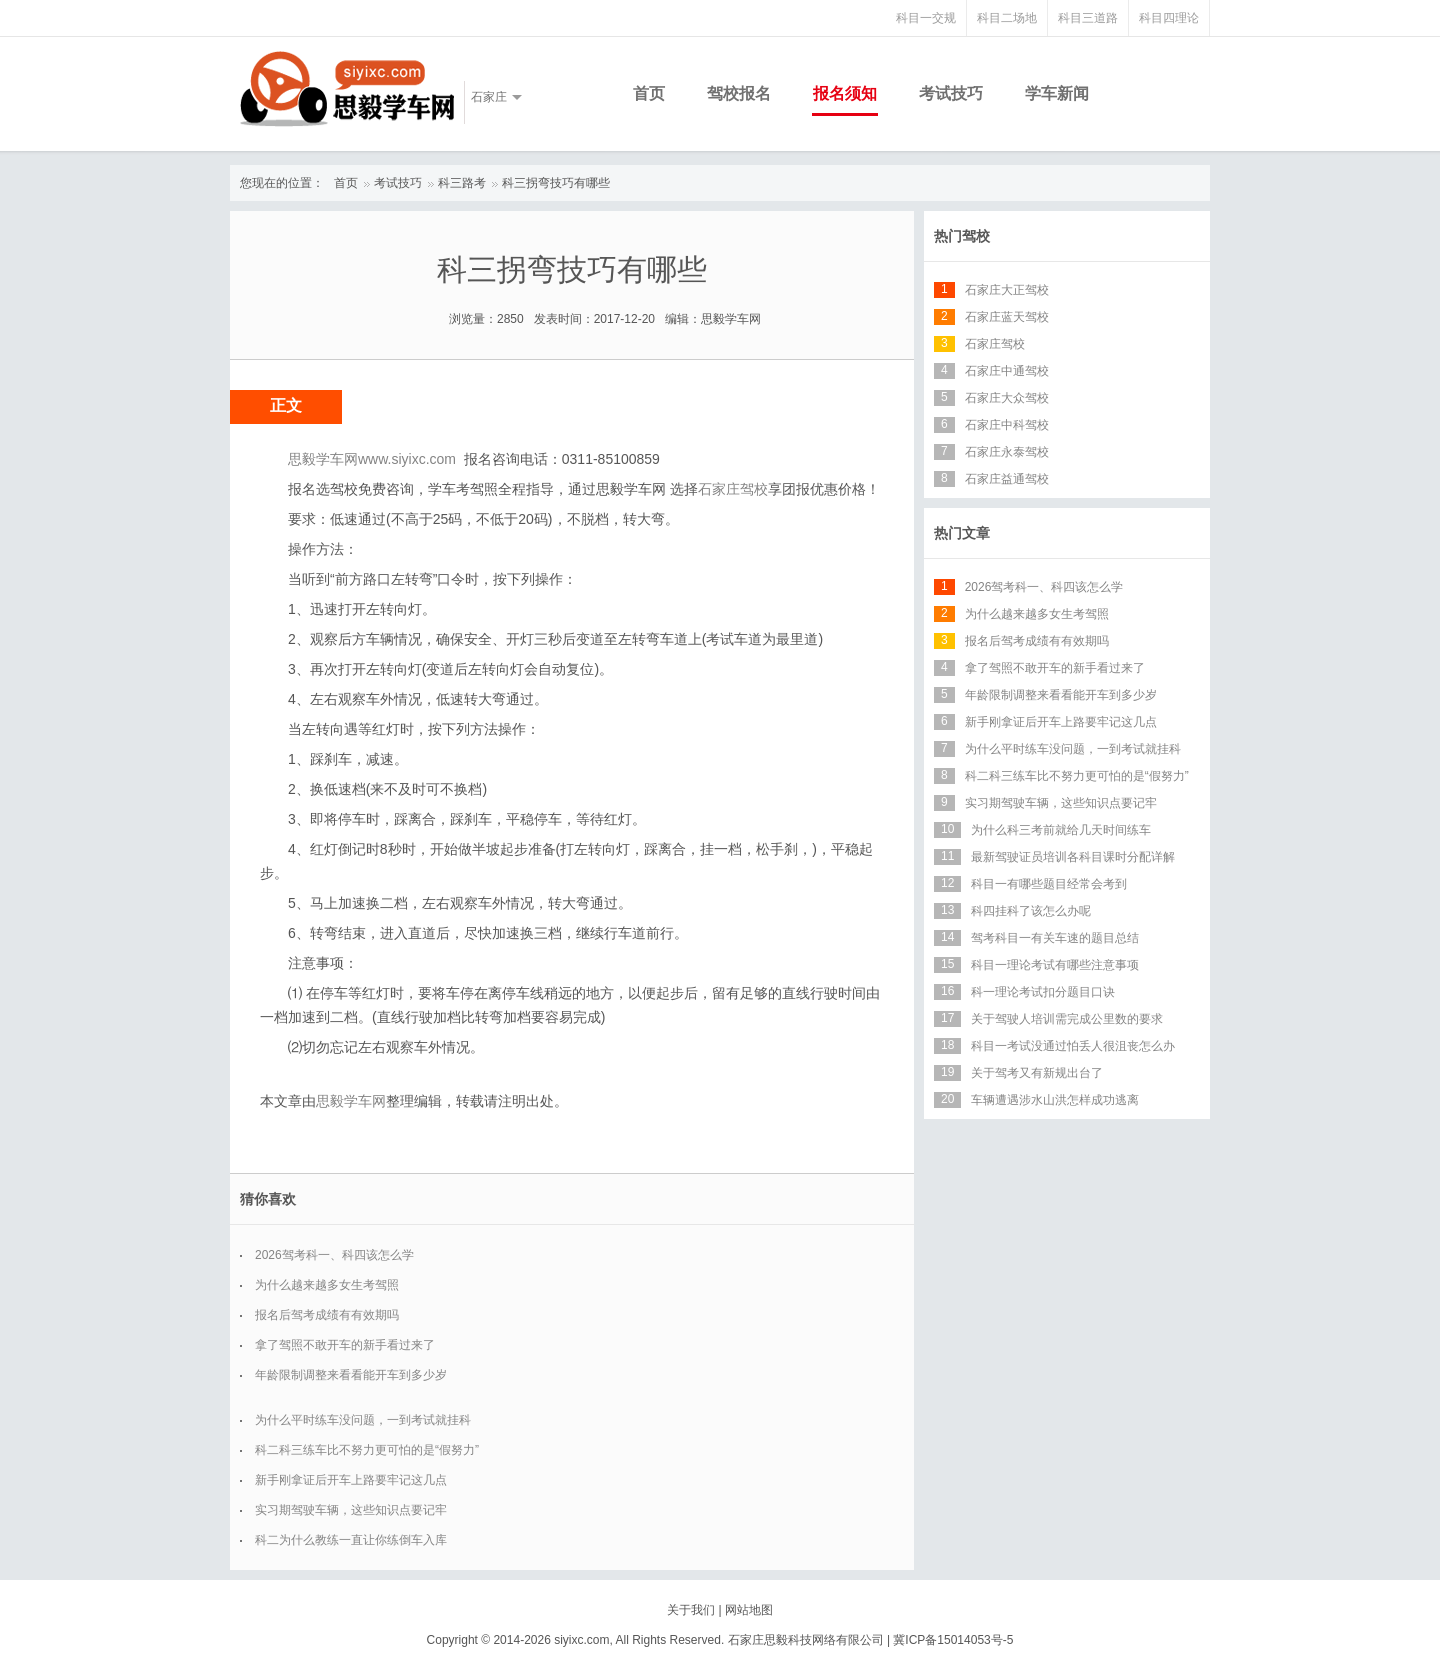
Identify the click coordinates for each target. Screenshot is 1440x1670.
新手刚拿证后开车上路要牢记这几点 (351, 1480)
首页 (649, 93)
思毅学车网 (351, 1101)
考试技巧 (951, 93)
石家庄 (489, 97)
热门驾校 (962, 236)
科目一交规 (926, 18)
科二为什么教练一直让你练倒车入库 (351, 1540)
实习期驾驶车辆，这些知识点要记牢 (351, 1510)
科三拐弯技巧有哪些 (556, 183)
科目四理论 (1169, 18)
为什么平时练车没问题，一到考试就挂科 (363, 1420)
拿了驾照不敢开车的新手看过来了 (345, 1345)
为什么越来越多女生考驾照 (327, 1285)
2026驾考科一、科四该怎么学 (334, 1255)
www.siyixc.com (407, 459)
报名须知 (845, 93)
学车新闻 (1057, 93)
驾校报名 (739, 93)
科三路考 (462, 183)
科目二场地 (1007, 18)
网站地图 (749, 1610)
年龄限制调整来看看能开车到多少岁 (351, 1375)
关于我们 (691, 1610)
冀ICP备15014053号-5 (953, 1640)
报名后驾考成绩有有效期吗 (327, 1315)
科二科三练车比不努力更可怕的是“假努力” (367, 1450)
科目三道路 (1088, 18)
